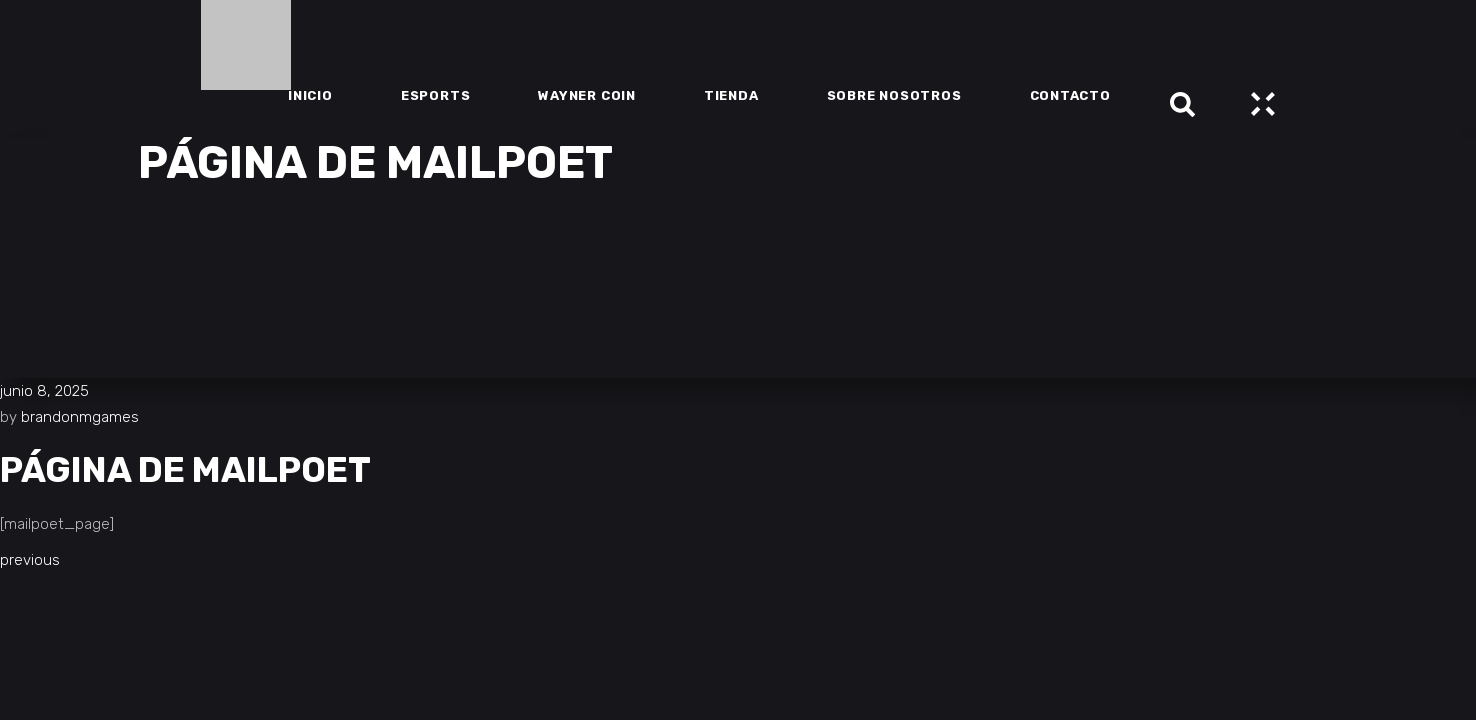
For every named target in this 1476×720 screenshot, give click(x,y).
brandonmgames (80, 417)
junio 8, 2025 (44, 391)
